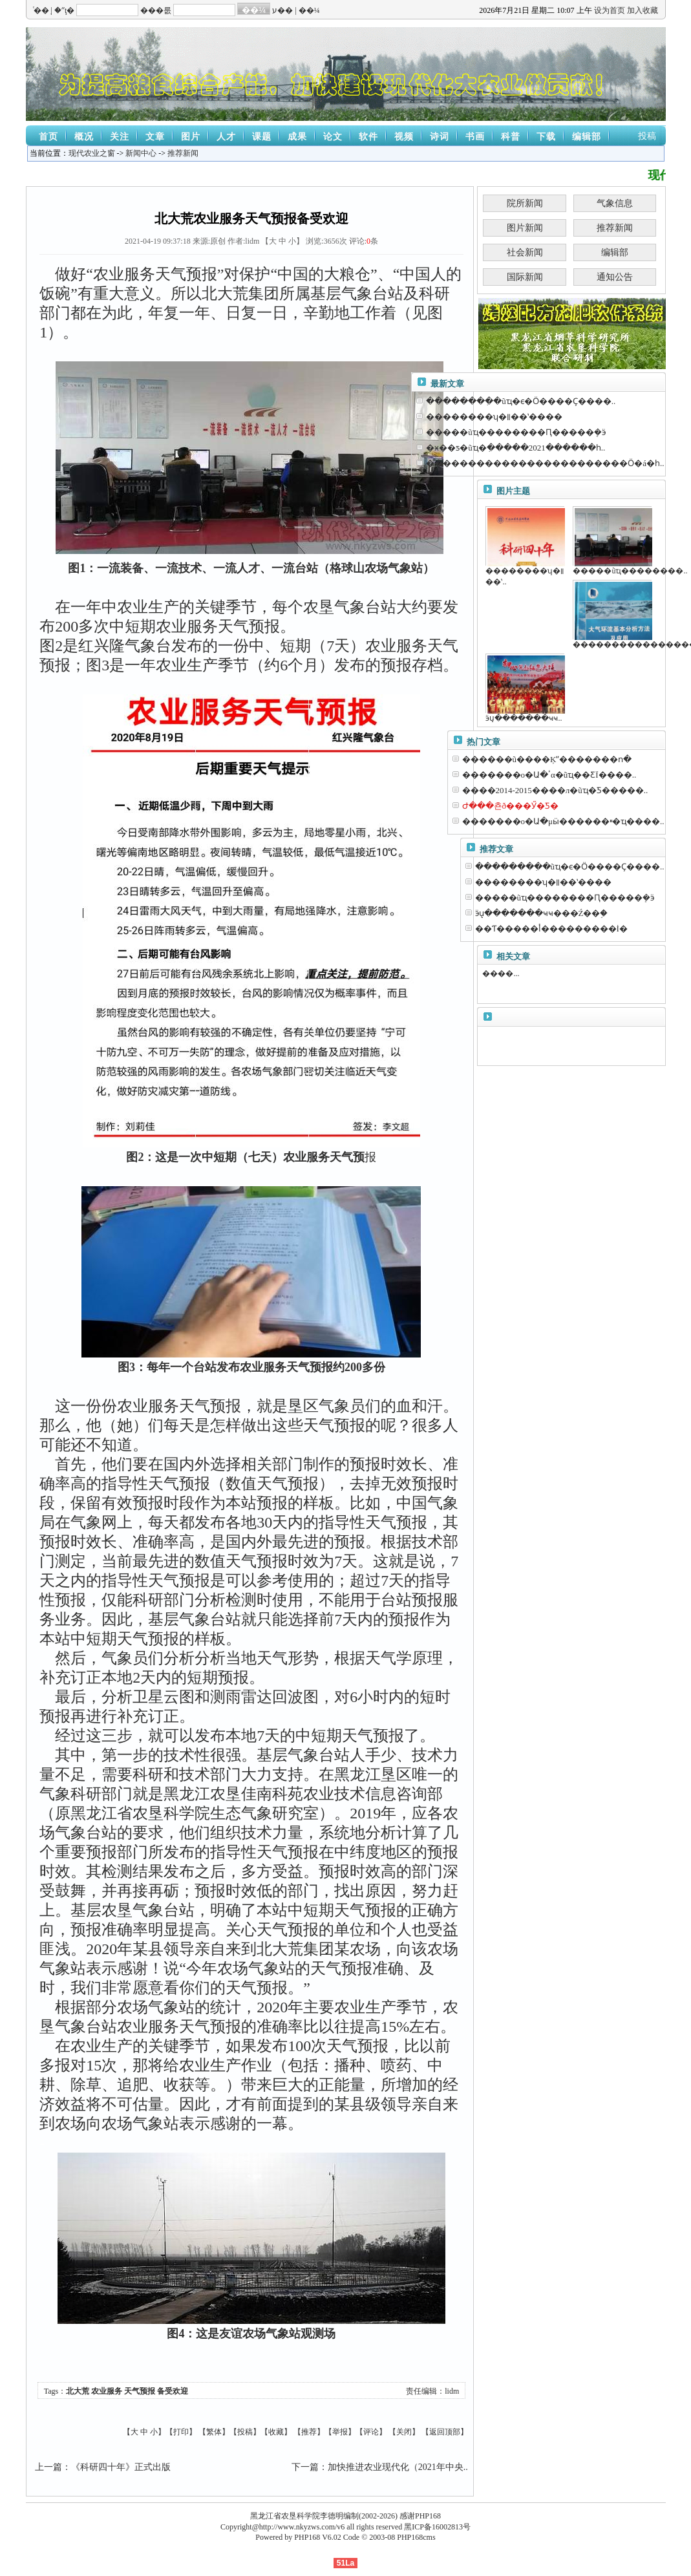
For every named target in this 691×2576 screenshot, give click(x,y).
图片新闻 (525, 228)
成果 (297, 137)
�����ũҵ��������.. (630, 570)
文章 (155, 137)
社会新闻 (525, 252)
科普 (510, 137)
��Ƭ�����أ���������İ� (551, 928)
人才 (226, 137)
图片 (190, 137)
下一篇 (305, 2467)
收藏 (276, 2431)
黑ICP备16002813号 (437, 2526)
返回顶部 (444, 2431)
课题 (261, 137)
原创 (218, 241)
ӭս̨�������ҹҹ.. (523, 718)
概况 (84, 137)
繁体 (214, 2431)
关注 (119, 137)
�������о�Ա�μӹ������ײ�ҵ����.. (563, 821)
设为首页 (609, 10)
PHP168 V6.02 (317, 2537)
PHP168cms (416, 2537)
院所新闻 (525, 203)
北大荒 (77, 2391)
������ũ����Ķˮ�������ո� (547, 759)
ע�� (282, 10)
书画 (475, 137)
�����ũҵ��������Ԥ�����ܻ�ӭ (516, 432)
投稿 (647, 136)
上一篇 (48, 2467)
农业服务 (106, 2391)
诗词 (439, 137)
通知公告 (615, 277)
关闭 (404, 2431)
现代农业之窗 (92, 153)
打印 (181, 2431)
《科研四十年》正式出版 (121, 2467)
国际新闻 (525, 277)
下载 (546, 137)
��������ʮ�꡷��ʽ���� (494, 416)
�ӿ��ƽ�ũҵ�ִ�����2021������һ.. (515, 447)
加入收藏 (642, 10)
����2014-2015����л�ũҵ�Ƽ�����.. (555, 790)
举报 (340, 2431)
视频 (404, 137)
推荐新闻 (182, 153)
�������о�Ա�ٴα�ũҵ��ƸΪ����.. (549, 775)
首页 (48, 137)
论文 (333, 137)
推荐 (309, 2431)
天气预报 (139, 2391)
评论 (371, 2431)
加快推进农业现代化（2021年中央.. (398, 2467)
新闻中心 (140, 153)
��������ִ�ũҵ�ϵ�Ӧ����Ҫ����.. (520, 401)
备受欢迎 (172, 2391)
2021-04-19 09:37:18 (158, 241)
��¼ (309, 10)
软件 (368, 137)
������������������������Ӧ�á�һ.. (545, 463)
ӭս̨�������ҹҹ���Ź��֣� (541, 913)
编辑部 (586, 137)
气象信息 (615, 203)
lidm (452, 2391)
